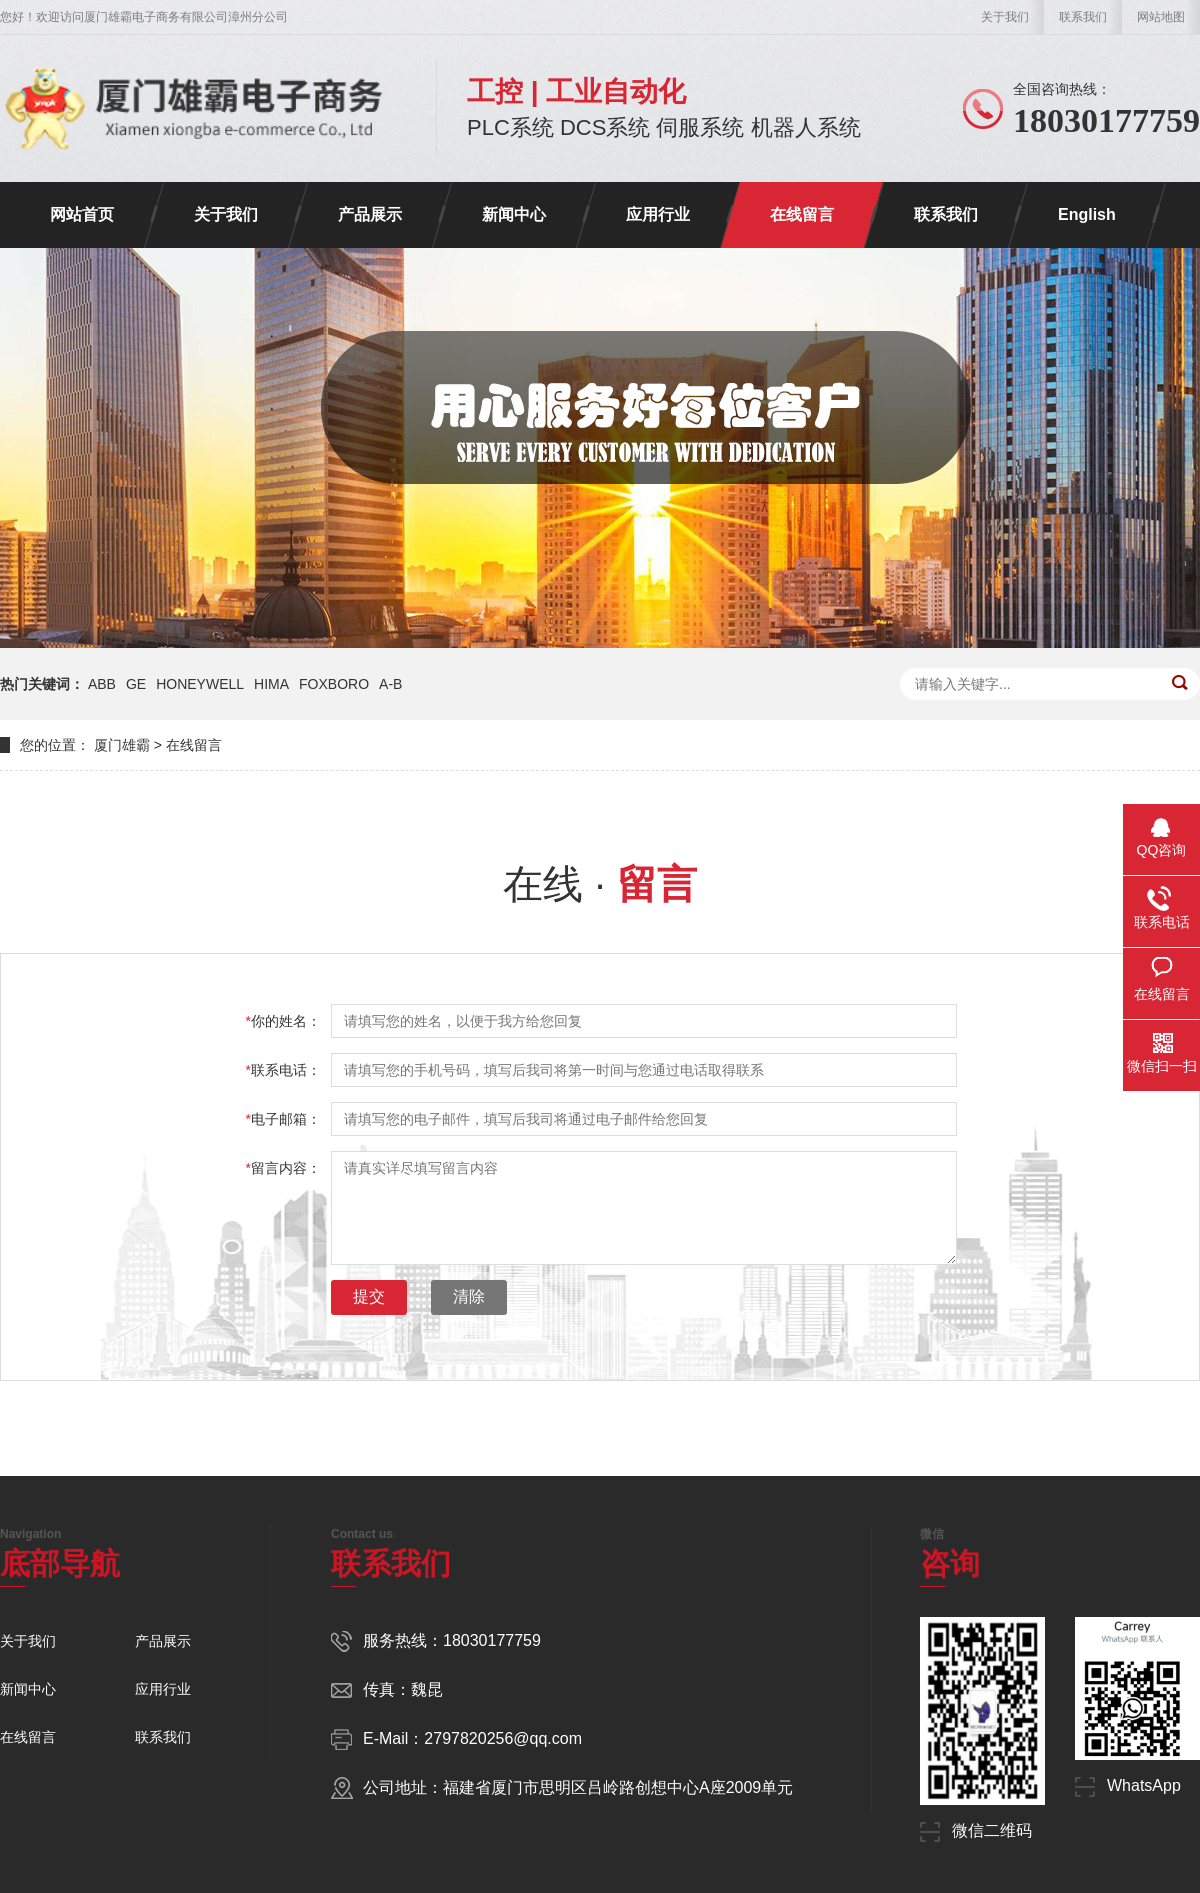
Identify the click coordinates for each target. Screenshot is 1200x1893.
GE (136, 684)
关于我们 (1005, 17)
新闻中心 (514, 214)
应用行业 (658, 214)
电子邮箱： (283, 1119)
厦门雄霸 (122, 745)
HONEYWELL (200, 684)
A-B (390, 684)
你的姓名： (283, 1021)
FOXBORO (334, 684)
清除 (469, 1296)
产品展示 (370, 214)
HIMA (271, 684)
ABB (102, 684)
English (1087, 214)
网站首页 (82, 214)
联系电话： (283, 1070)
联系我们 (1083, 17)
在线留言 (802, 214)
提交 (369, 1296)
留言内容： (283, 1168)
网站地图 (1161, 17)
